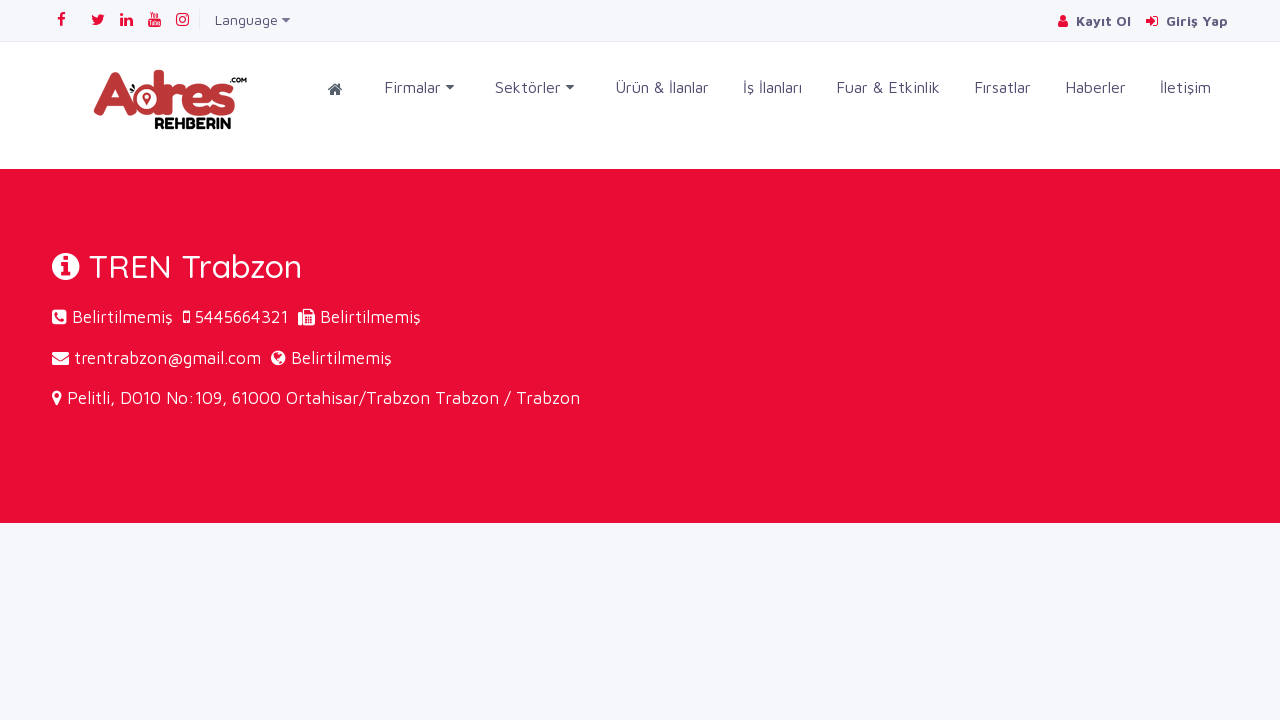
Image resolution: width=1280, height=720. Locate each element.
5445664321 (241, 317)
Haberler (1095, 87)
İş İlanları (772, 87)
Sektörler (534, 87)
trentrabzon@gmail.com (167, 358)
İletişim (1185, 87)
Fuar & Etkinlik (888, 87)
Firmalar (419, 87)
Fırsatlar (1002, 87)
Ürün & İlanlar (662, 87)
